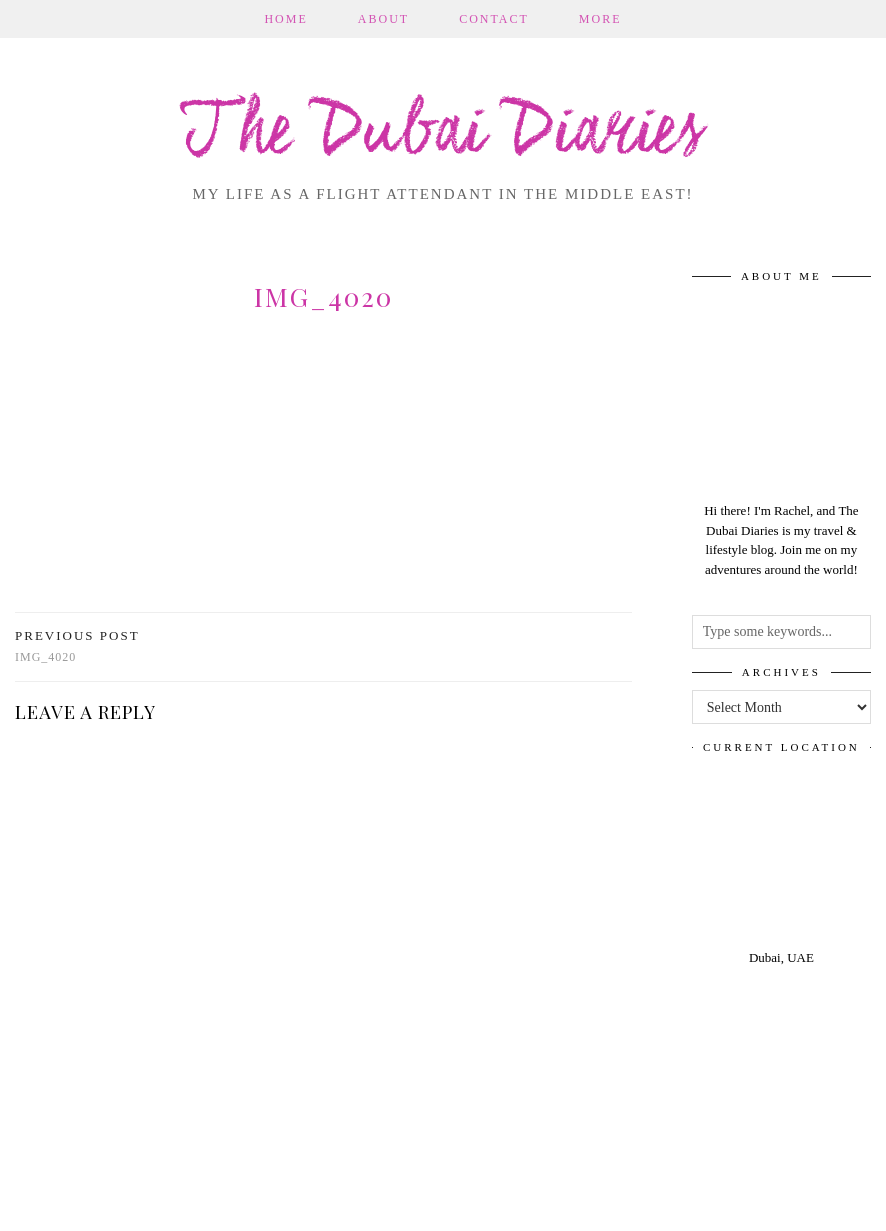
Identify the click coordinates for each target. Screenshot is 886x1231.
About (383, 19)
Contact (494, 19)
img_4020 (77, 646)
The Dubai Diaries (443, 134)
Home (285, 19)
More (600, 19)
